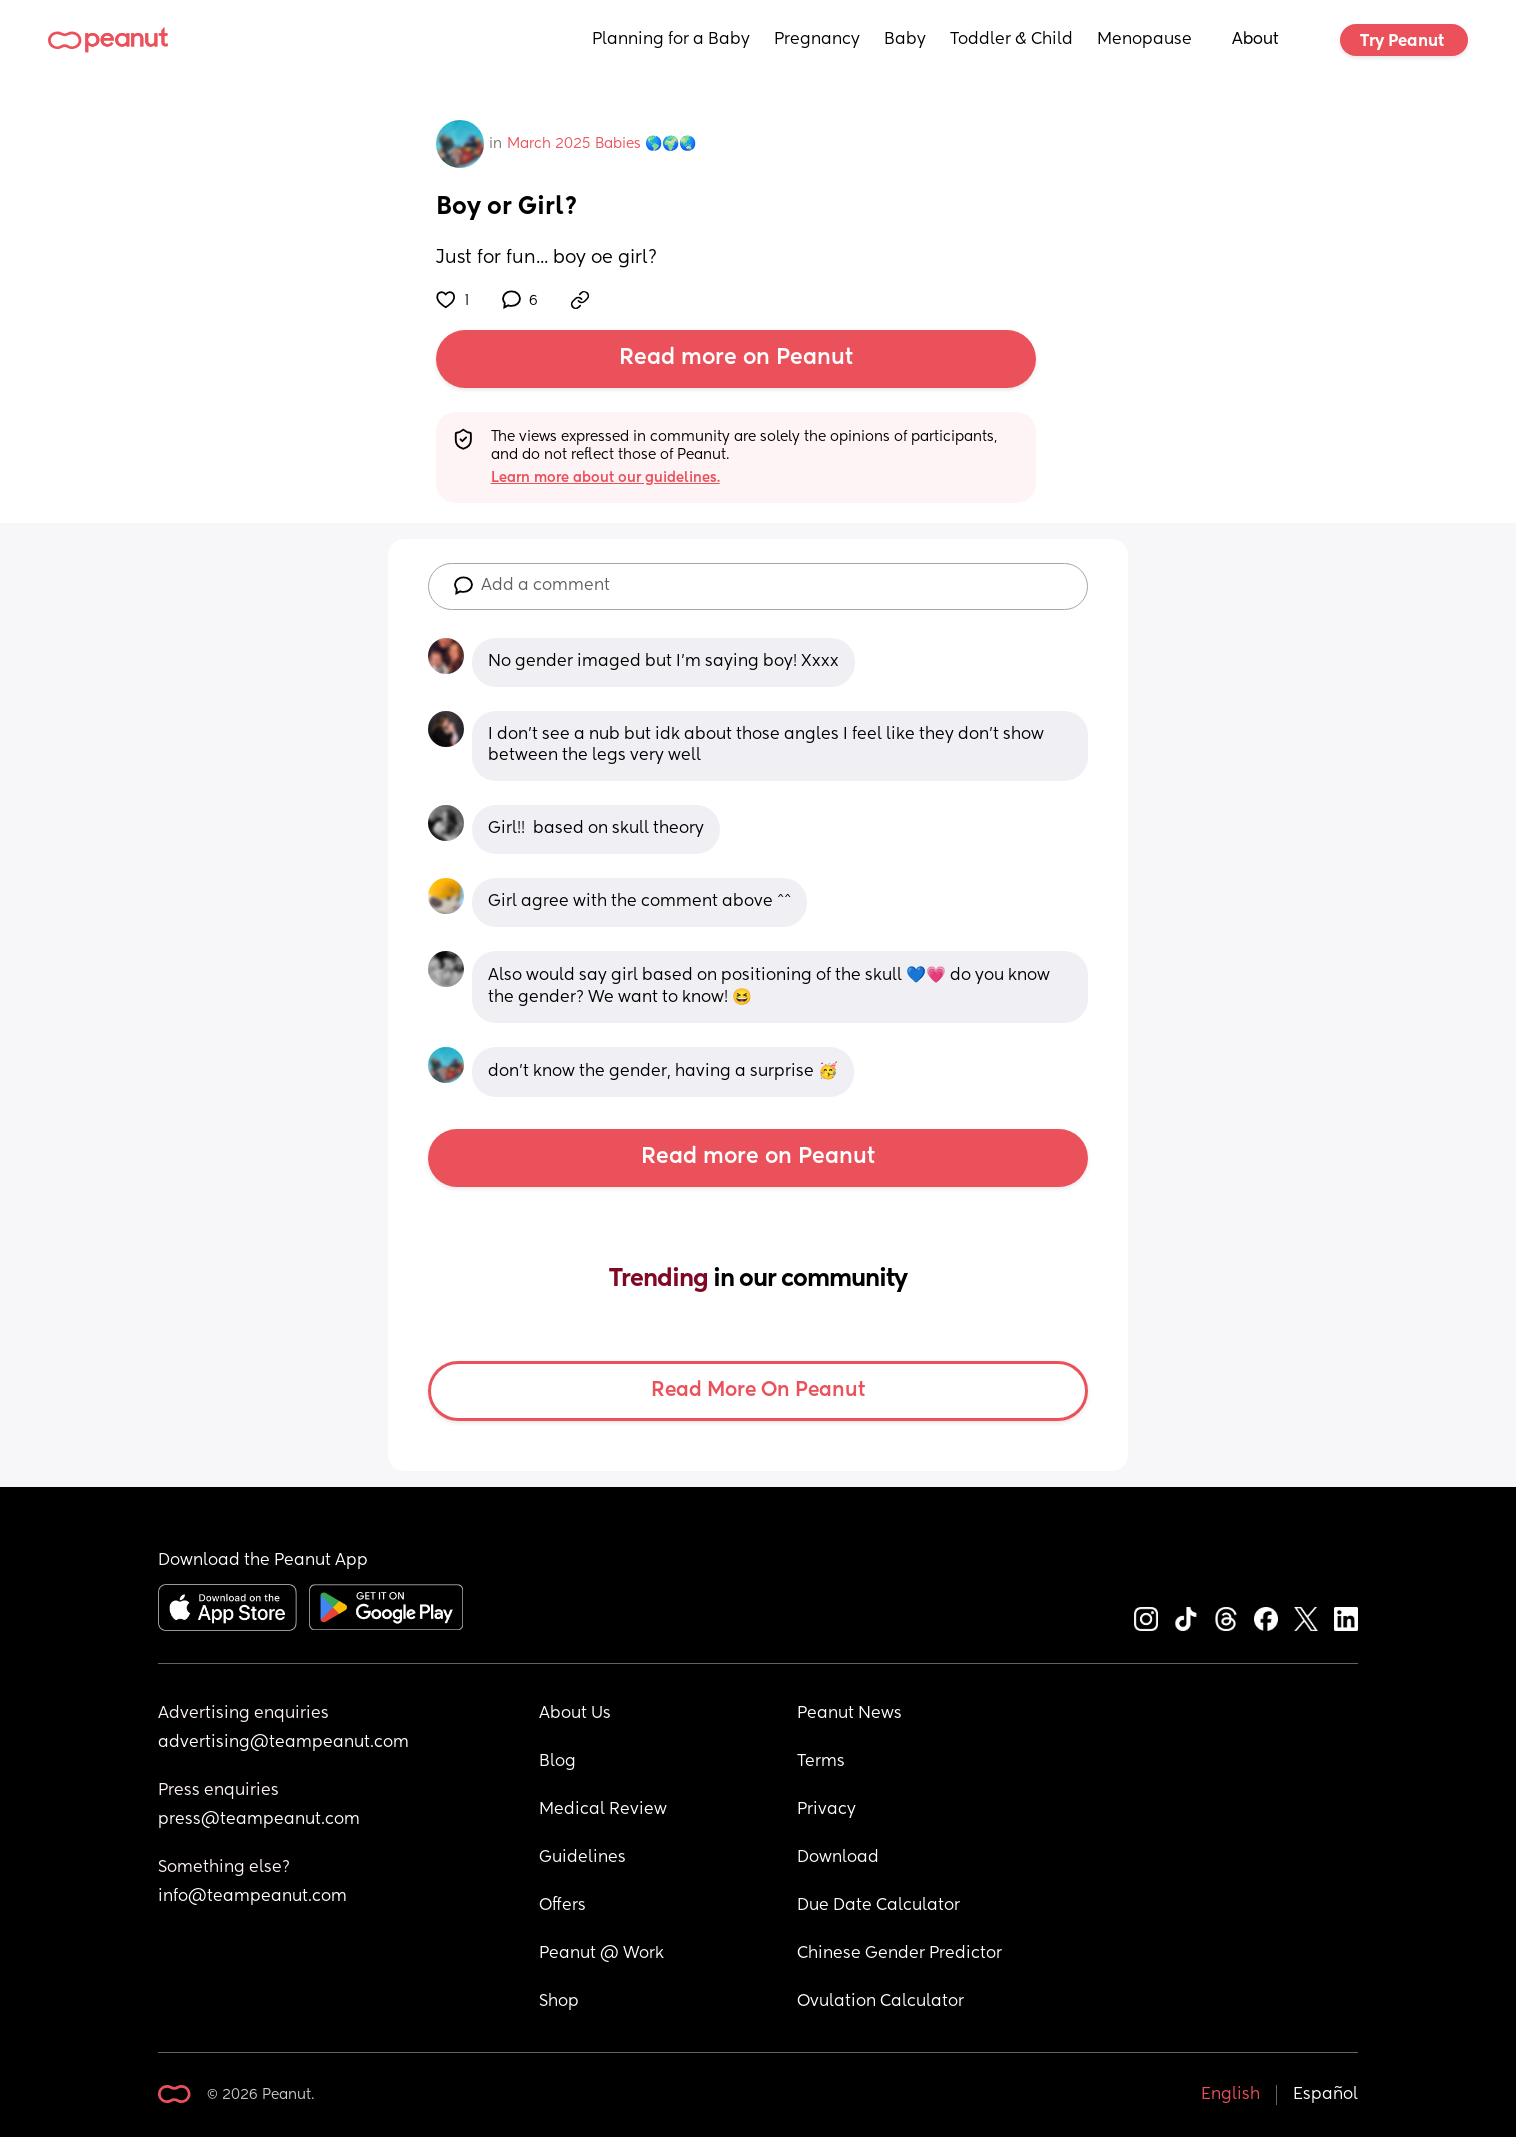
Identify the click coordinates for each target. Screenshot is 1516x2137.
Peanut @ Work (601, 1954)
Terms (821, 1762)
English (1230, 2095)
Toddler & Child (1011, 40)
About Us (575, 1714)
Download (838, 1858)
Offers (562, 1906)
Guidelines (582, 1858)
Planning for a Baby (671, 40)
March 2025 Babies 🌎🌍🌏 (601, 144)
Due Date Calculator (878, 1906)
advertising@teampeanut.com (283, 1743)
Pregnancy (817, 40)
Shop (559, 2002)
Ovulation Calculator (880, 2002)
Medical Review (603, 1810)
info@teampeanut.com (252, 1897)
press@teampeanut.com (259, 1820)
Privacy (826, 1810)
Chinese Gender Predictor (899, 1954)
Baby (905, 40)
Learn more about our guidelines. (605, 478)
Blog (557, 1762)
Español (1325, 2095)
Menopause (1144, 40)
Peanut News (849, 1714)
